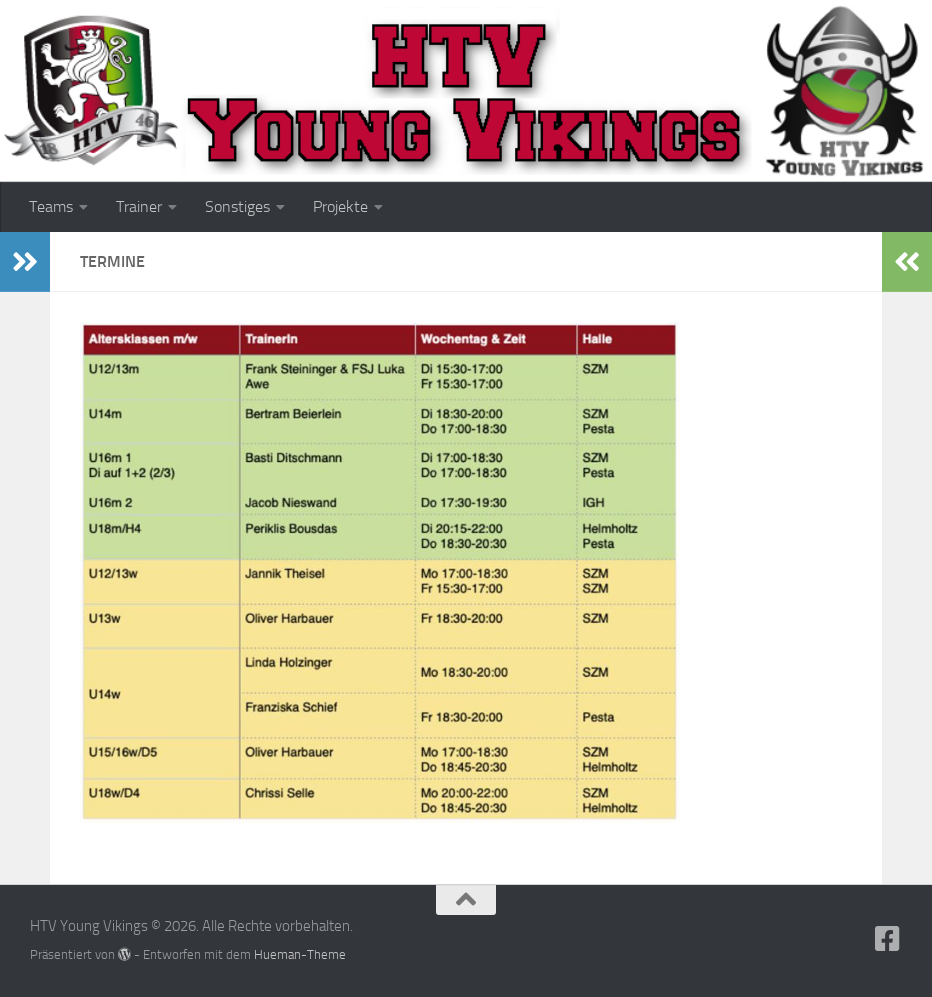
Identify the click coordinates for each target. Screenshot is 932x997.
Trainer (139, 206)
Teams (51, 206)
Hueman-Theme (300, 954)
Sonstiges (237, 206)
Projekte (340, 206)
